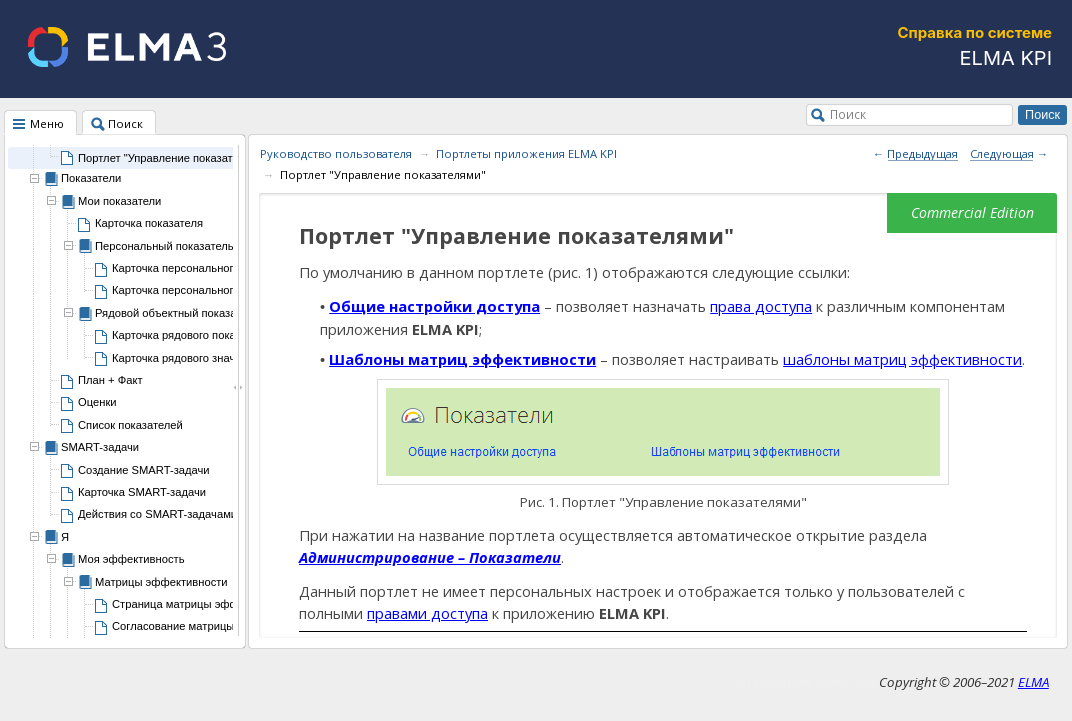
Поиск (848, 114)
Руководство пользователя (336, 153)
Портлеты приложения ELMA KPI (526, 153)
